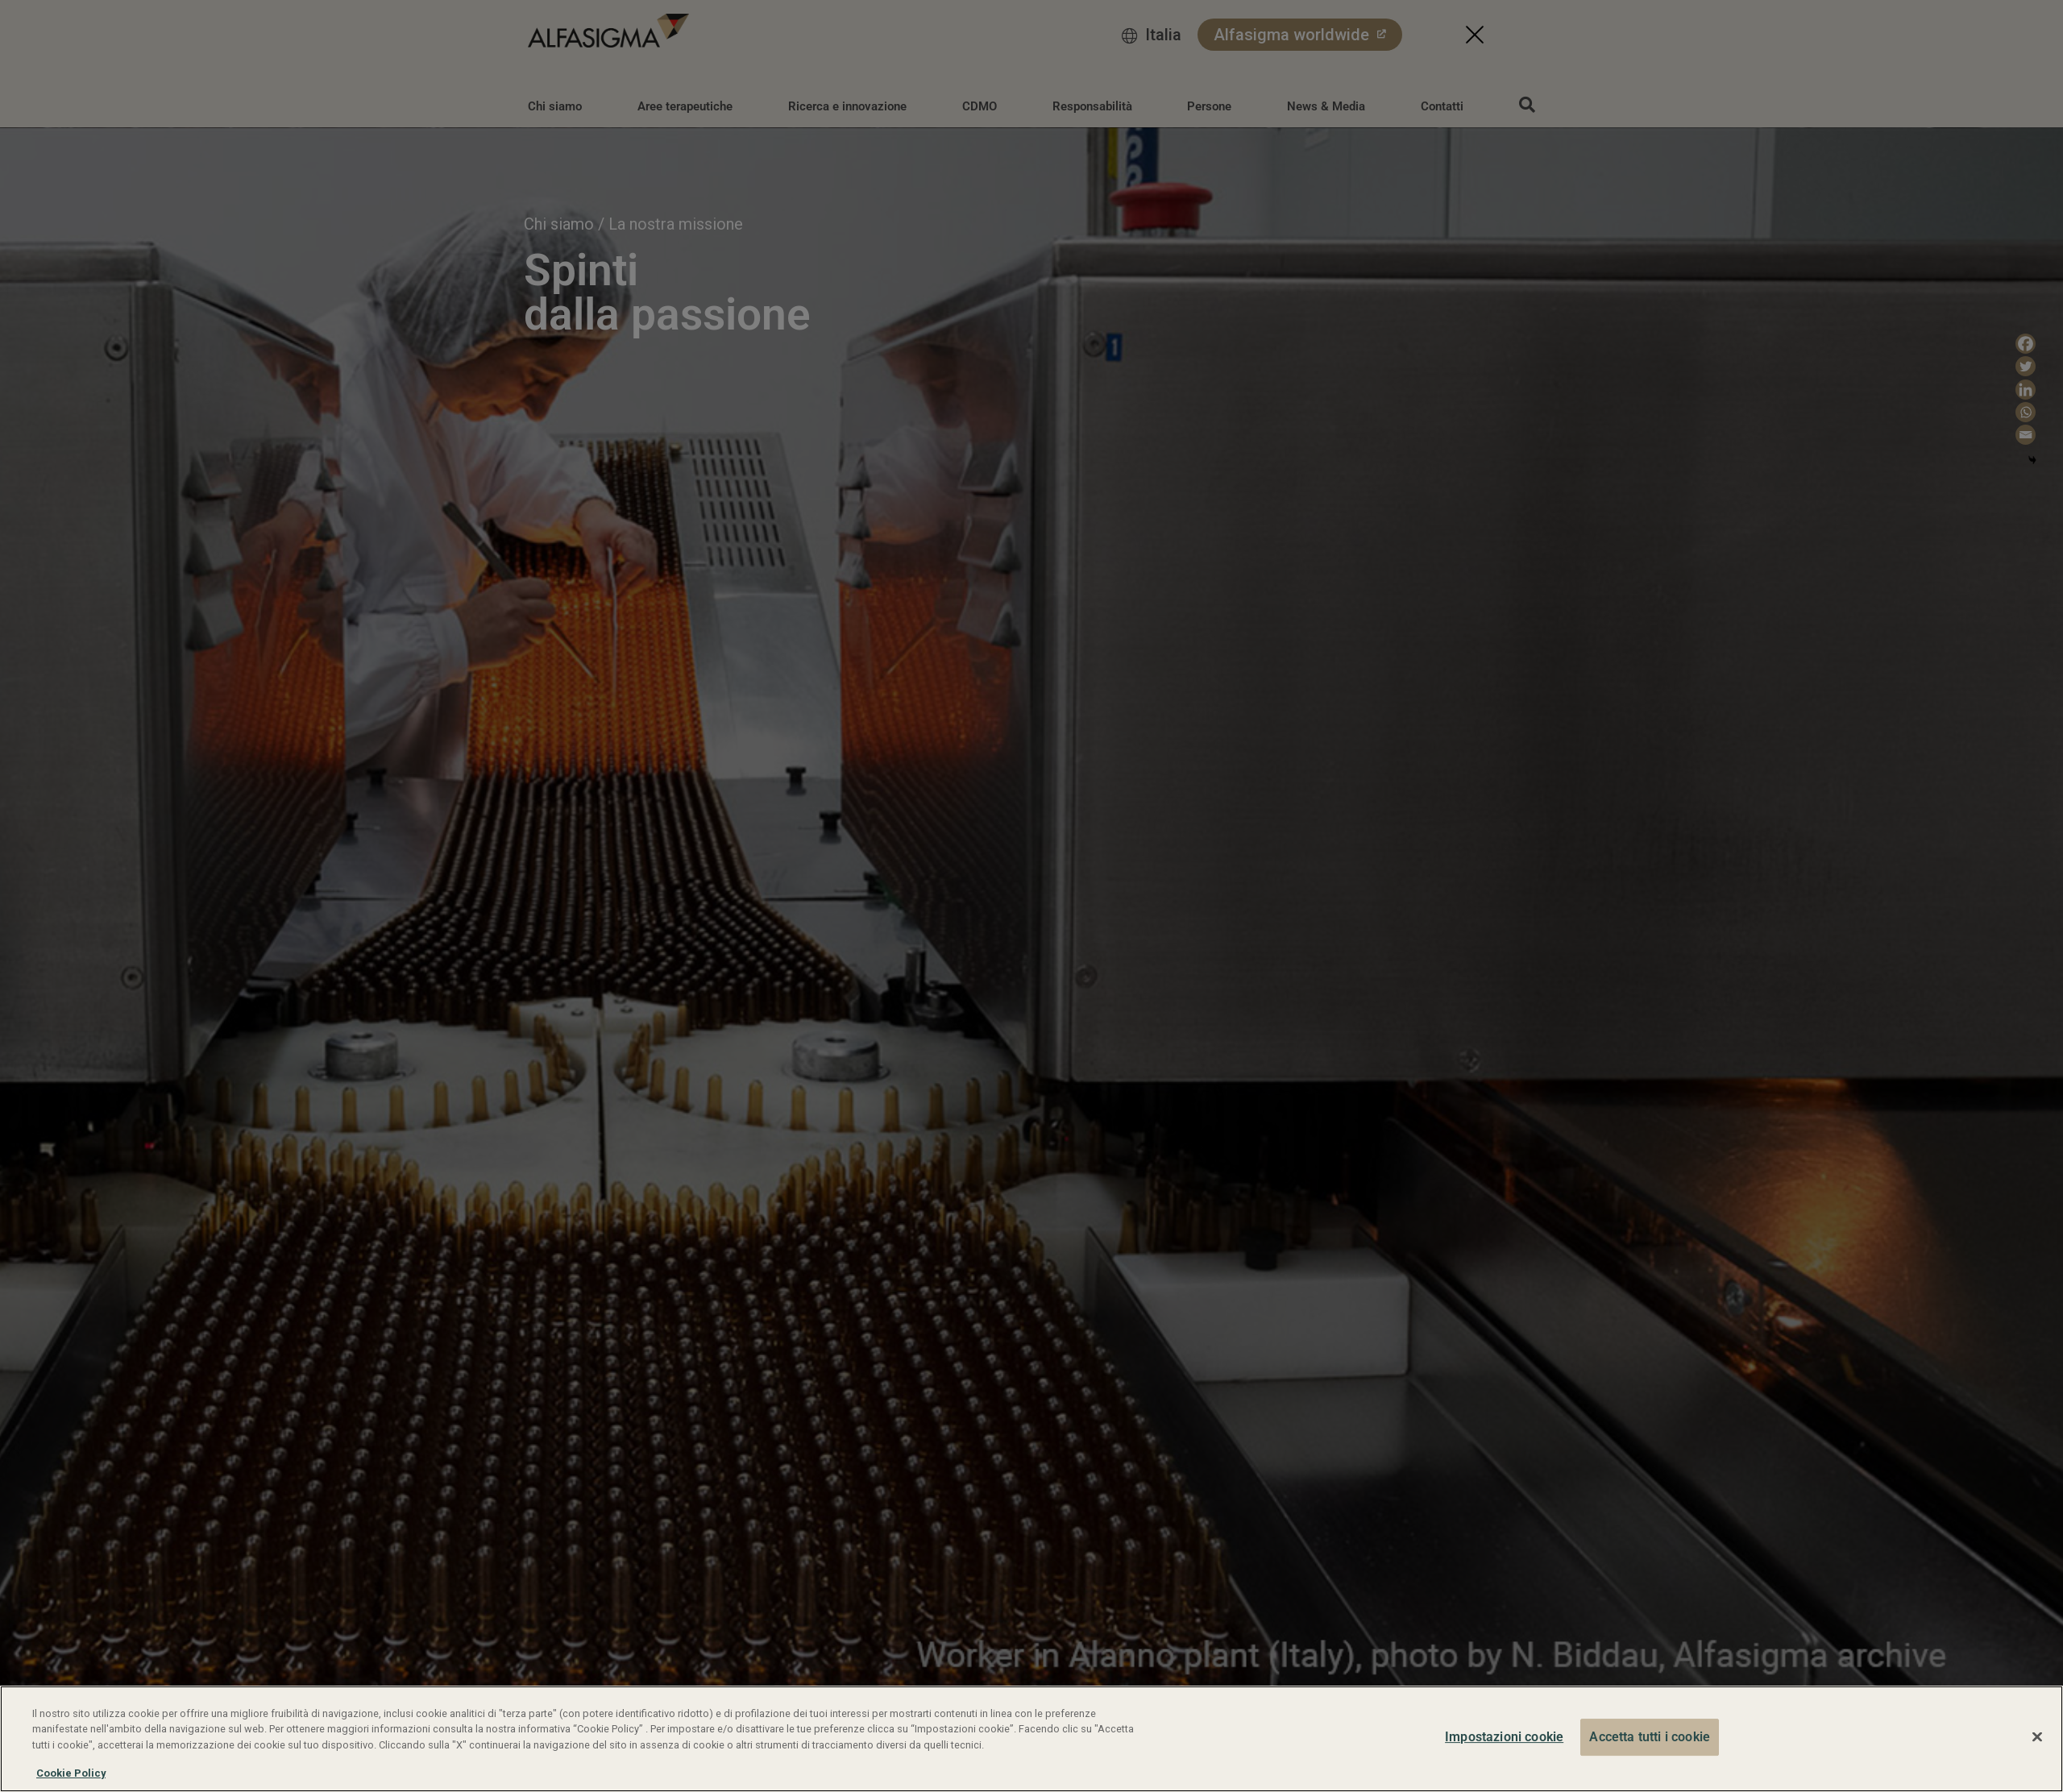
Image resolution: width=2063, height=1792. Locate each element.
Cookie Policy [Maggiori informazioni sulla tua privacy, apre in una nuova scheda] (71, 1773)
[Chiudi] (2037, 1737)
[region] (1031, 1739)
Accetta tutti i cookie (1649, 1736)
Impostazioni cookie (1504, 1736)
